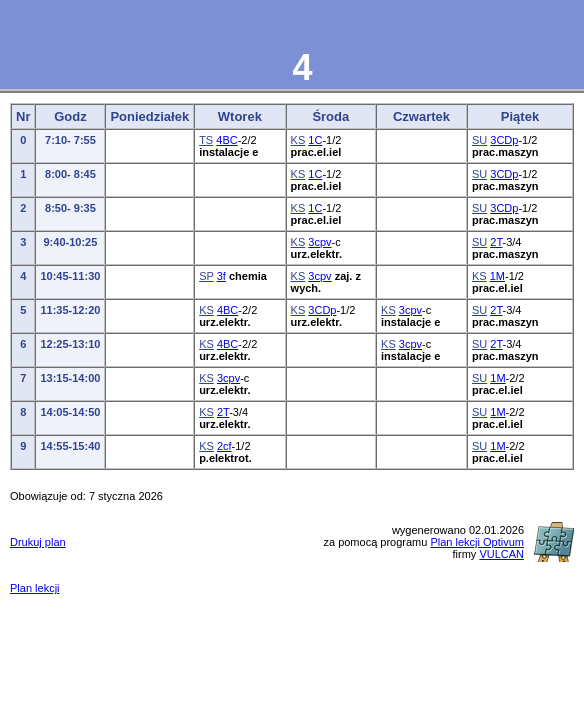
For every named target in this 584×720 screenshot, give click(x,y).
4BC (226, 140)
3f (221, 276)
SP (206, 276)
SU (479, 140)
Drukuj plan (38, 542)
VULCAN (501, 554)
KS (298, 140)
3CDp (504, 140)
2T (496, 242)
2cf (224, 446)
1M (497, 276)
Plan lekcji (35, 588)
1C (315, 140)
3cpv (319, 242)
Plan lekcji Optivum (477, 542)
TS (206, 140)
